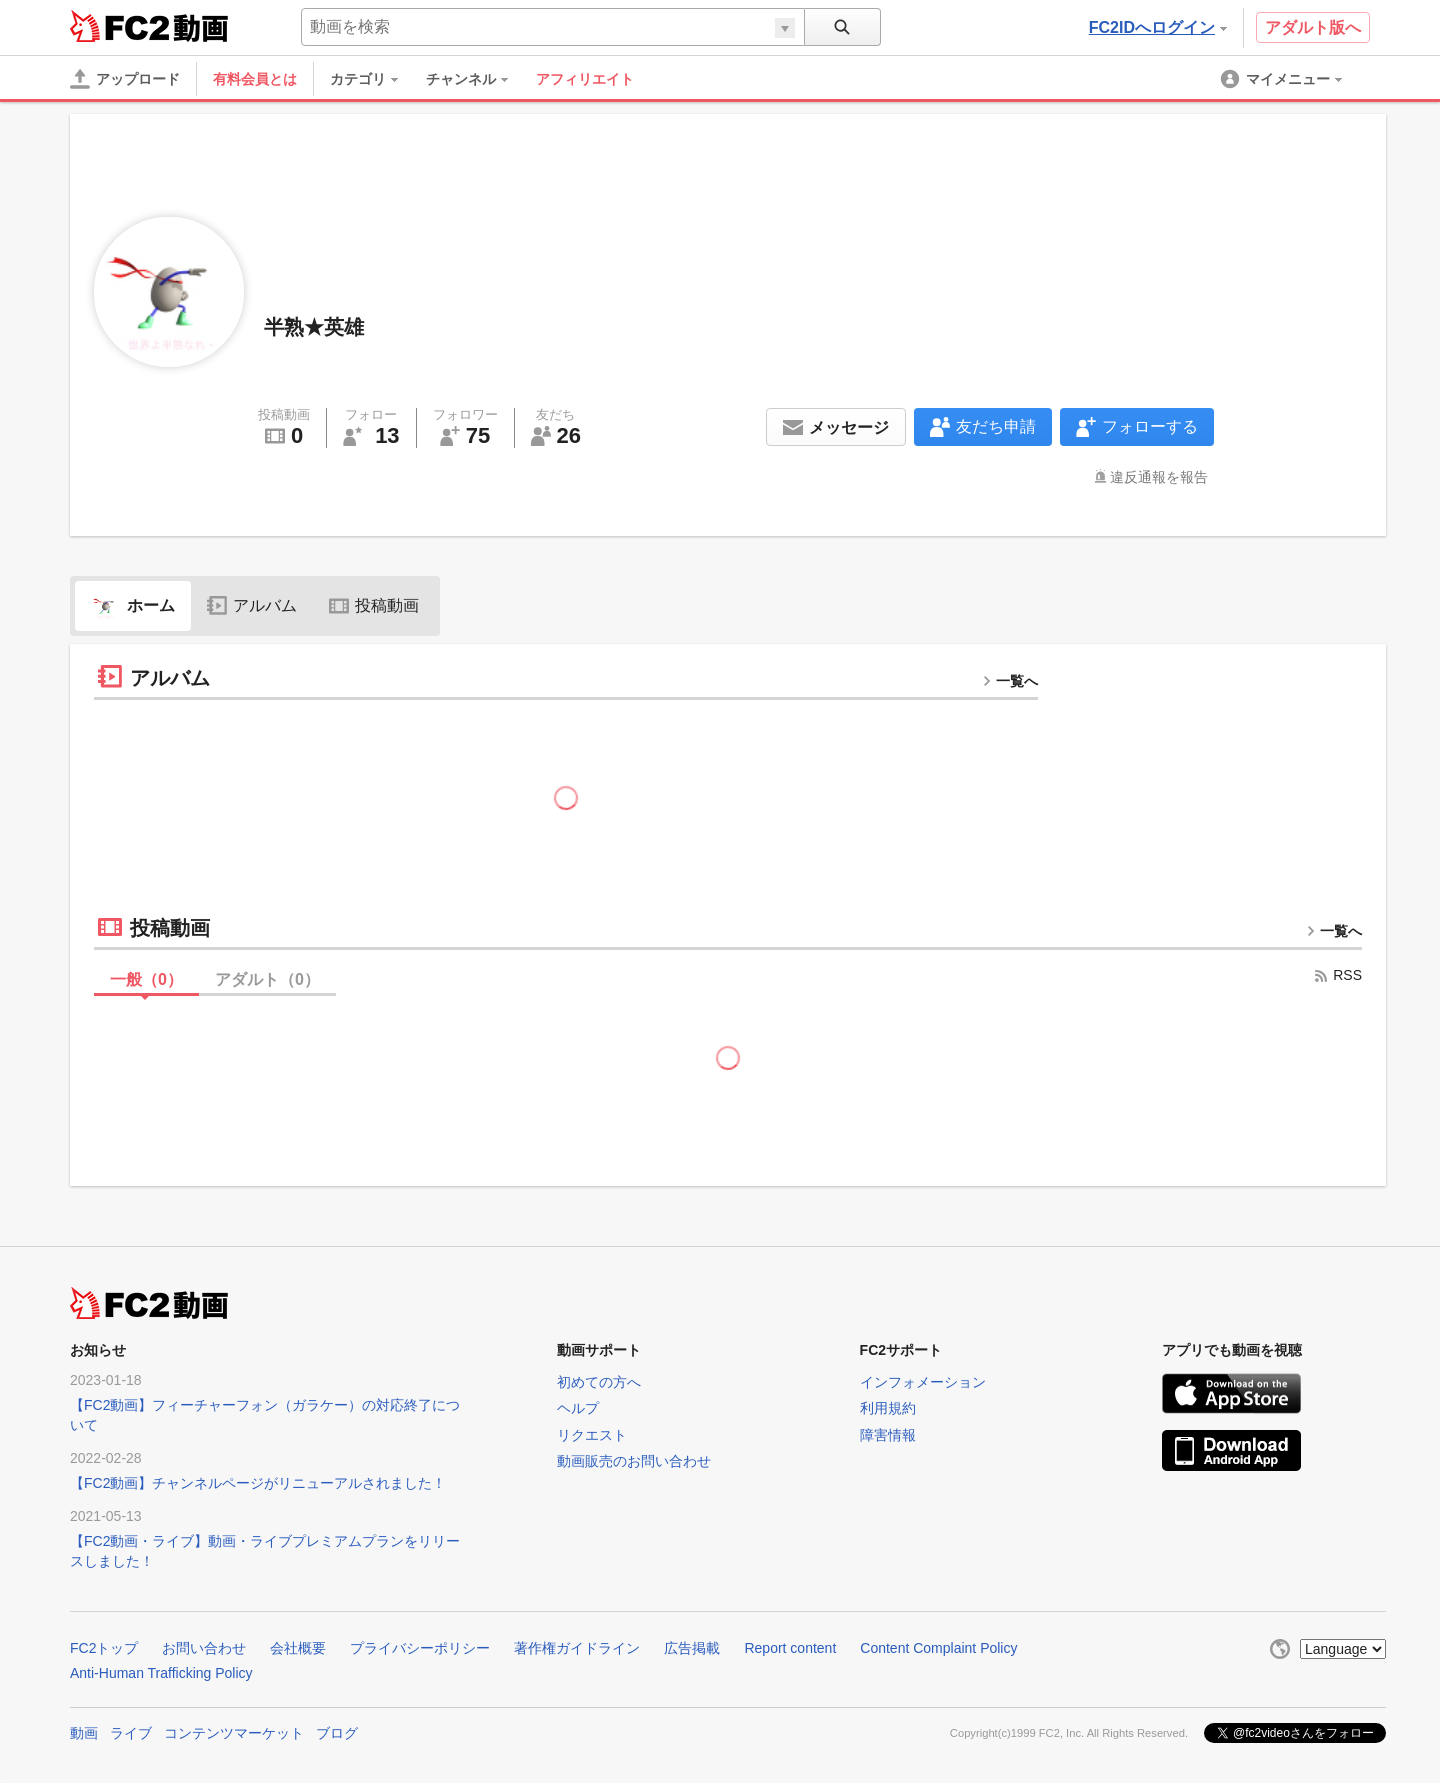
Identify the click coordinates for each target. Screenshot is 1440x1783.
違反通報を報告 (1159, 477)
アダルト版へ (1313, 27)
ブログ (337, 1733)
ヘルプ (578, 1408)
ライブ (131, 1733)
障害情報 (888, 1435)
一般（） (146, 979)
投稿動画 (374, 605)
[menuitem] (374, 79)
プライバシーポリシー (420, 1648)
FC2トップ (104, 1648)
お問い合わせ (204, 1648)
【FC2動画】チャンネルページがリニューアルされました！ (258, 1483)
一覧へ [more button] (1010, 681)
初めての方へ (599, 1382)
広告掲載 (692, 1648)
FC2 (119, 26)
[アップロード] (125, 79)
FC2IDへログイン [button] (1158, 27)
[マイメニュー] (1283, 79)
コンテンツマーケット (234, 1733)
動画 (84, 1733)
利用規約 (888, 1408)
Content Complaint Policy (938, 1648)
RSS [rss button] (1337, 975)
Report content (790, 1648)
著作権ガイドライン (577, 1648)
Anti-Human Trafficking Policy (161, 1673)
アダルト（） (267, 979)
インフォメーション (923, 1382)
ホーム (133, 605)
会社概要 (298, 1648)
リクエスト (592, 1435)
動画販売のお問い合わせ (634, 1461)
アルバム (252, 605)
